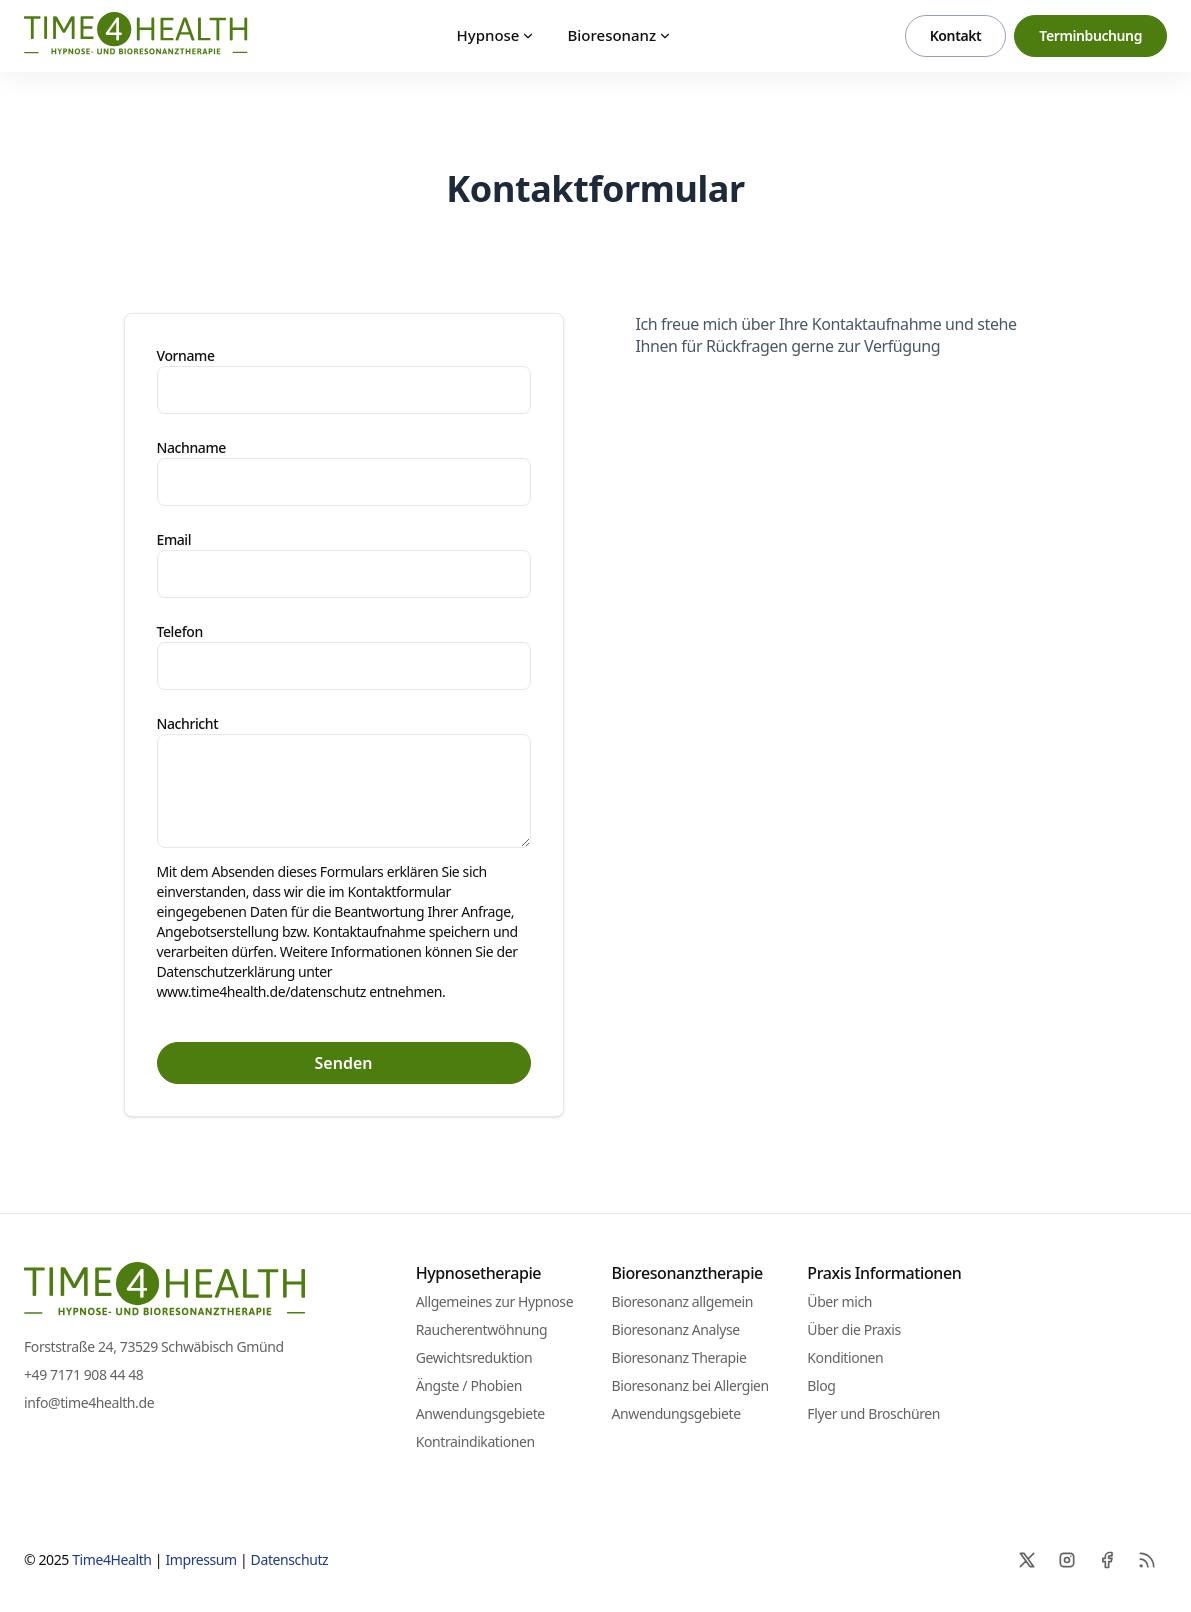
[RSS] (1147, 1560)
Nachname (191, 447)
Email (174, 539)
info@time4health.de (89, 1402)
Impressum (200, 1559)
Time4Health (111, 1559)
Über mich (839, 1301)
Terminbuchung (1090, 35)
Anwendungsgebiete (480, 1413)
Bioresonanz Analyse (675, 1329)
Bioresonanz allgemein (682, 1301)
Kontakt (956, 35)
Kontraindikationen (475, 1441)
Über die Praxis (853, 1329)
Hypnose (496, 35)
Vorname (186, 355)
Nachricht (188, 723)
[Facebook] (1107, 1560)
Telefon (180, 631)
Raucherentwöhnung (481, 1329)
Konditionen (845, 1357)
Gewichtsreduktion (474, 1357)
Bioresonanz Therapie (678, 1357)
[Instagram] (1067, 1560)
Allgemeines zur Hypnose (494, 1301)
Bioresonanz (619, 35)
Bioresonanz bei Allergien (689, 1385)
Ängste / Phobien (469, 1385)
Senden (344, 1063)
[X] (1027, 1560)
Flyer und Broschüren (873, 1413)
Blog (821, 1385)
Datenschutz (290, 1559)
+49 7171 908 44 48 (83, 1374)
